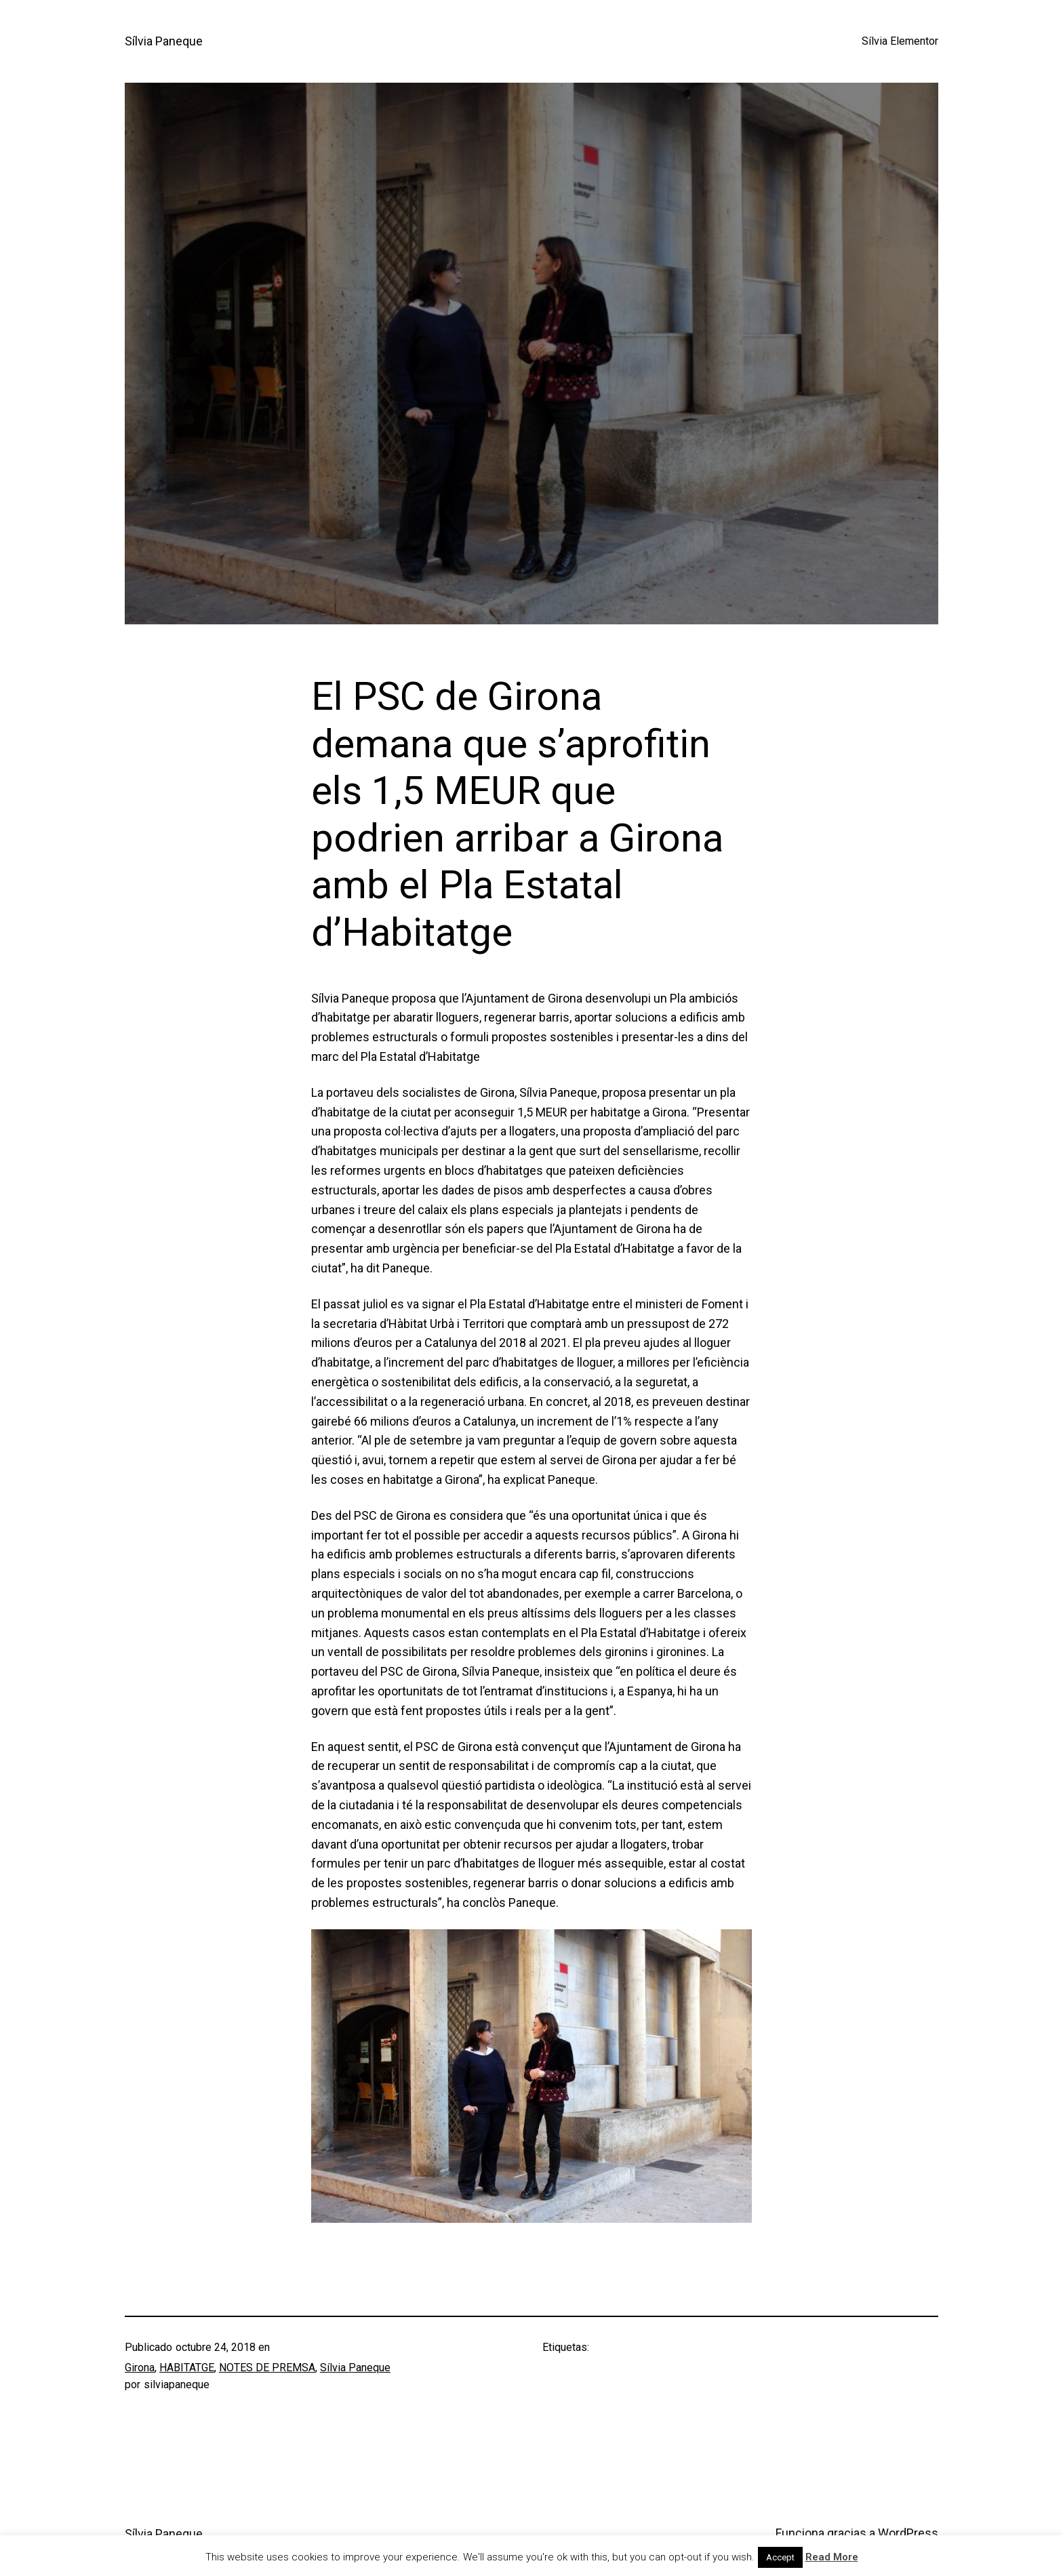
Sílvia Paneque (164, 41)
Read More (831, 2557)
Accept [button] (780, 2557)
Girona (140, 2367)
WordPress (908, 2533)
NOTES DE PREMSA (267, 2367)
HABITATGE (186, 2367)
